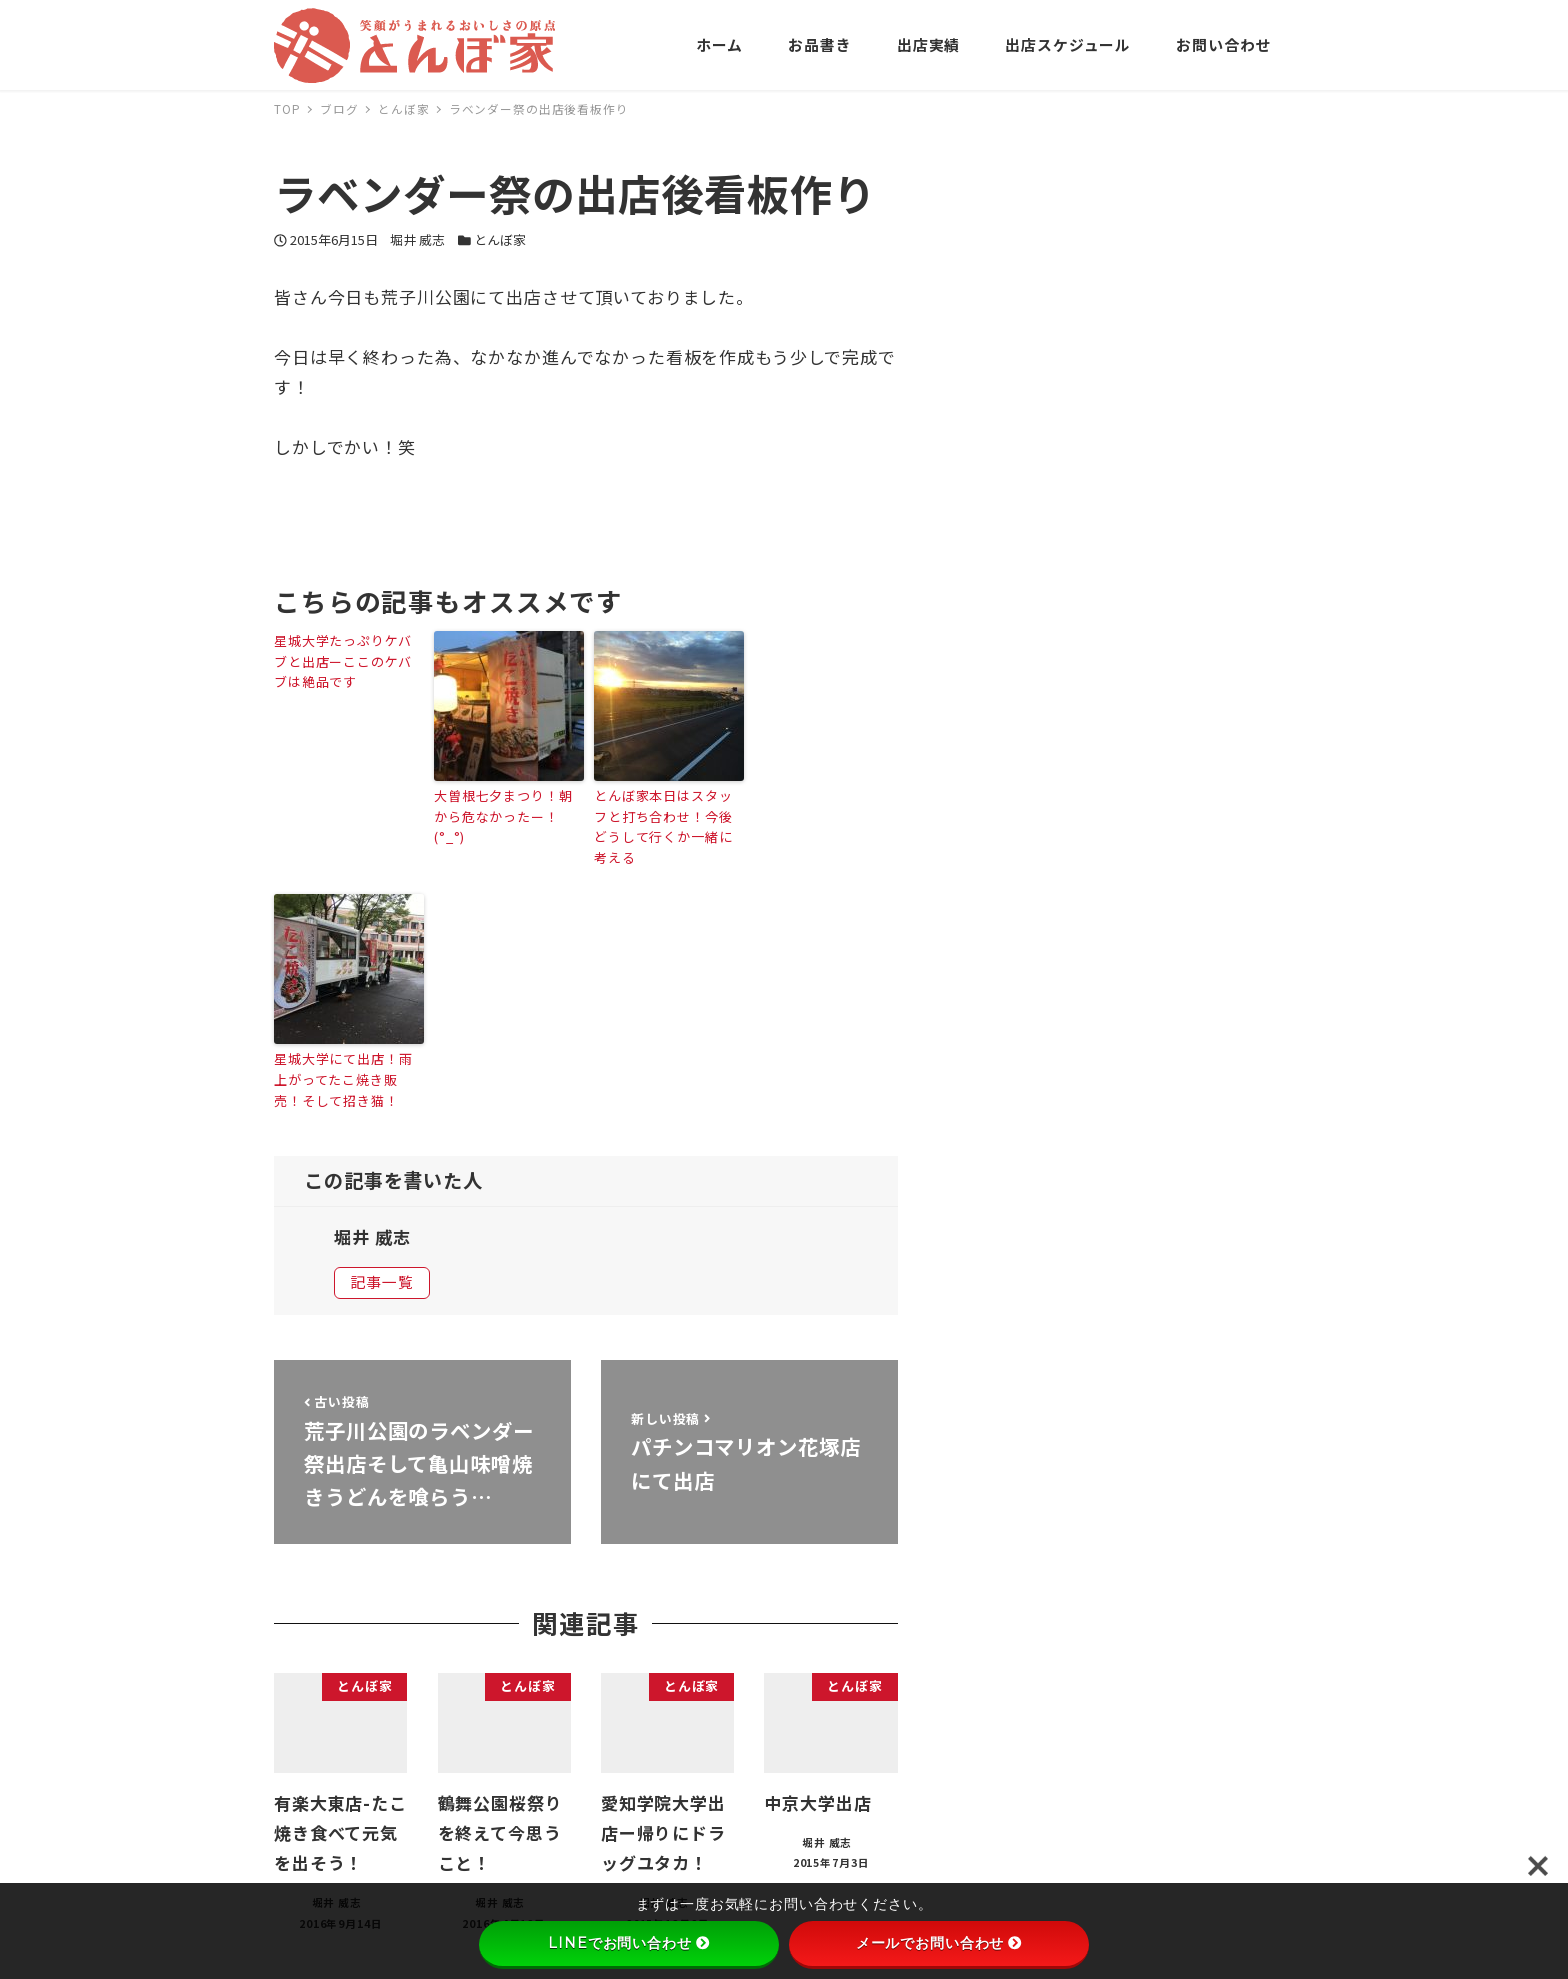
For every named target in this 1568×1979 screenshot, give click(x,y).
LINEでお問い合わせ (628, 1943)
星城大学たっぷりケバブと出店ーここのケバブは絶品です (343, 661)
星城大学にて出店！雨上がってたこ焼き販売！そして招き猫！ (343, 1079)
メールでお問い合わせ (939, 1943)
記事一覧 (381, 1281)
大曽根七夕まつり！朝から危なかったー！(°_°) (503, 816)
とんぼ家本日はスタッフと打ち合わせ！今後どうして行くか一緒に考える (663, 826)
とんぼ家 (500, 239)
